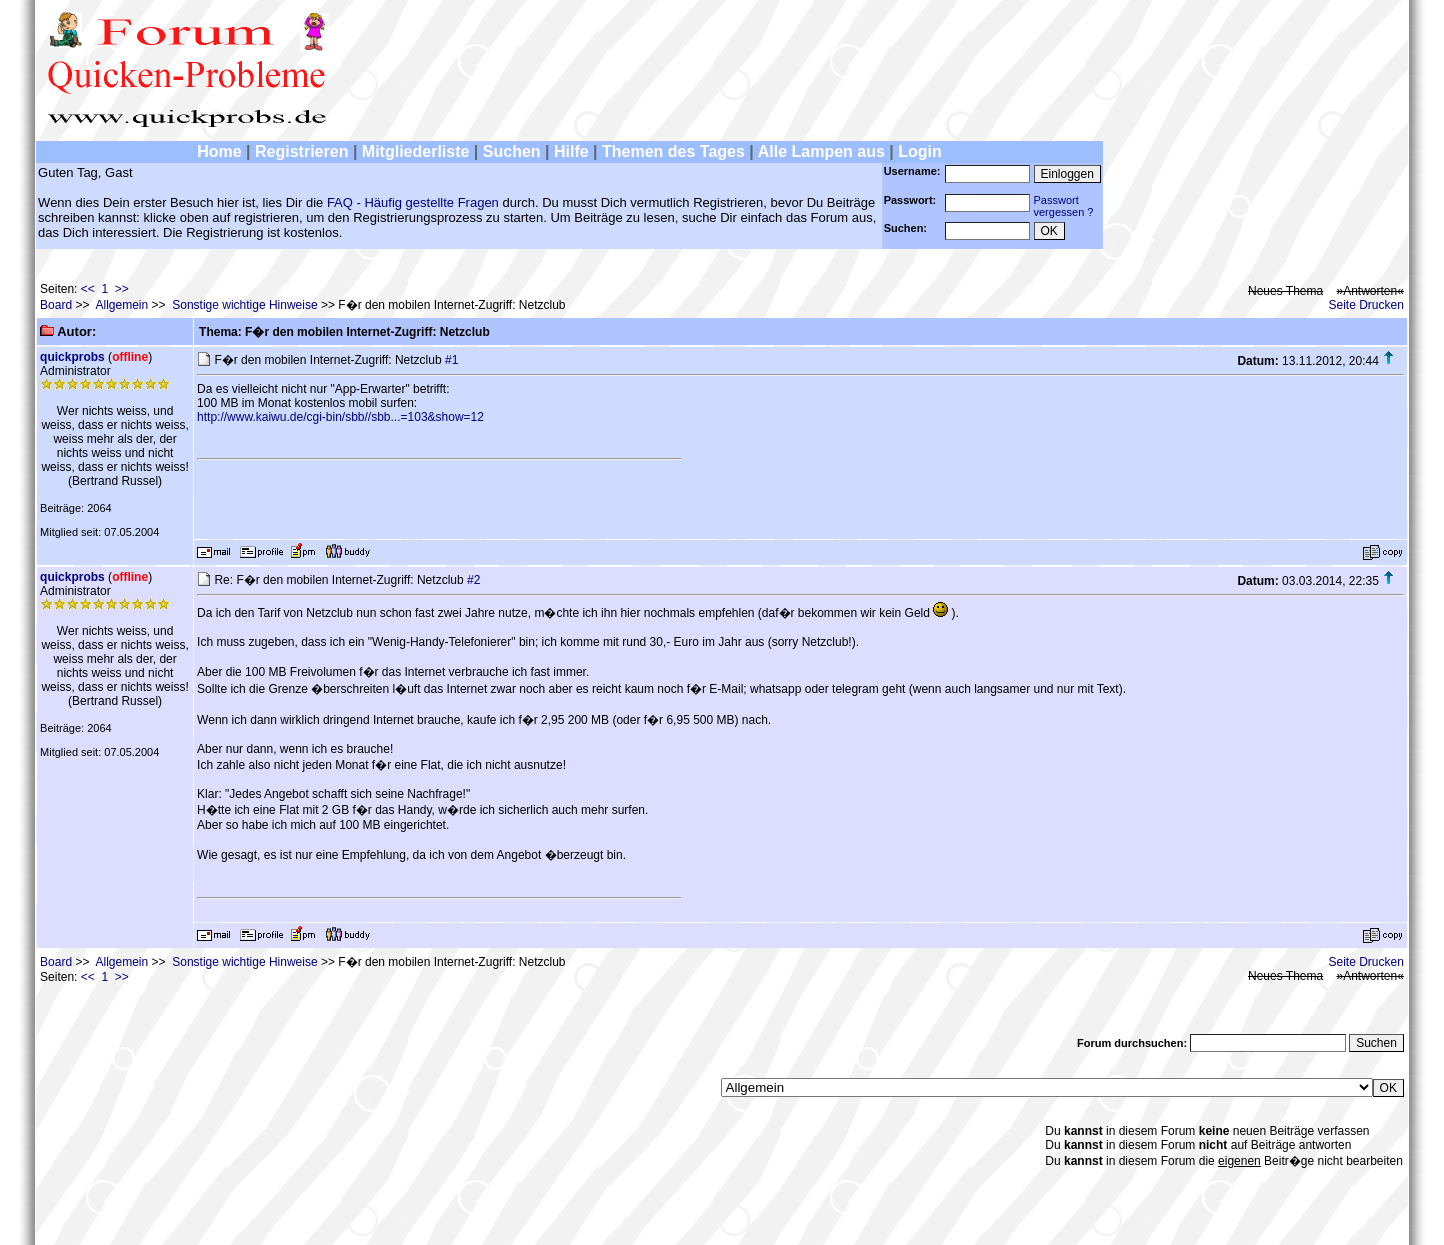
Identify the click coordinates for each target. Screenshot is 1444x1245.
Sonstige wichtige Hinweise (244, 305)
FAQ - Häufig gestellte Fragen (413, 202)
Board (56, 305)
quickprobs (72, 357)
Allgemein (121, 305)
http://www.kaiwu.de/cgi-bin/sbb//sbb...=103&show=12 (340, 417)
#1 (451, 360)
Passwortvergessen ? (1064, 206)
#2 (473, 580)
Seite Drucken (1366, 305)
